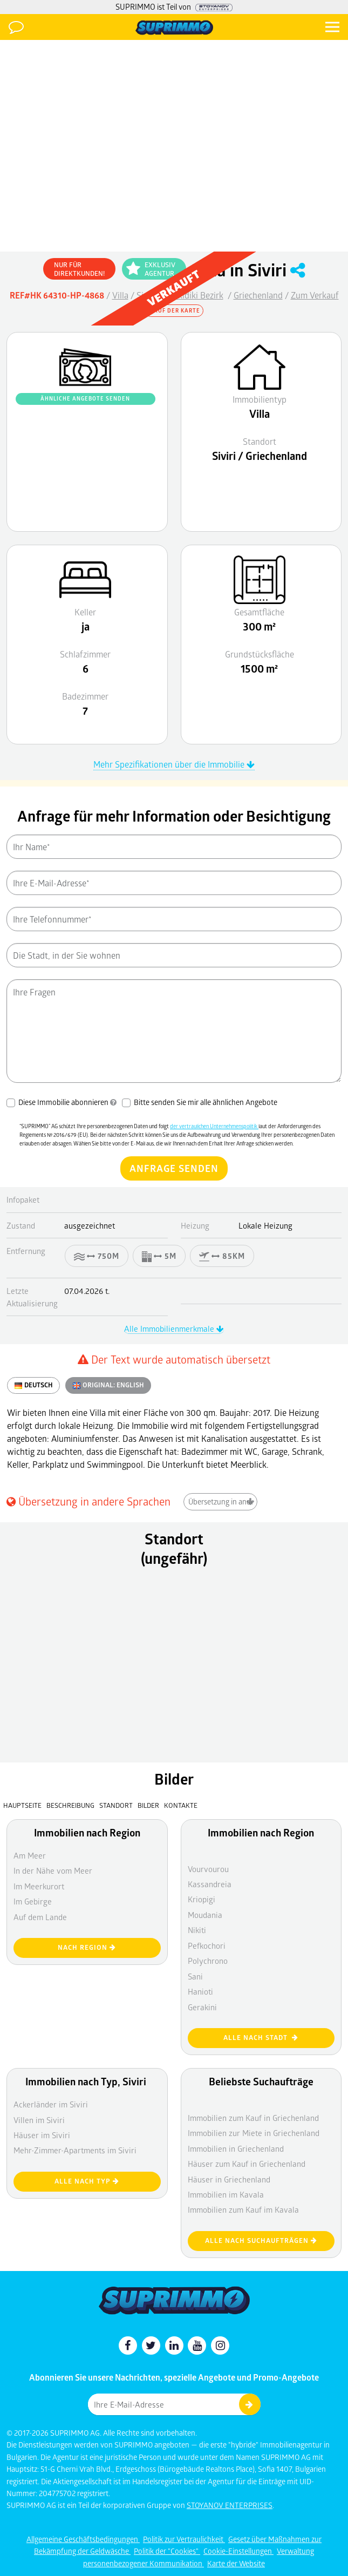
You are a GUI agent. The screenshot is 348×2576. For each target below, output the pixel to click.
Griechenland (258, 295)
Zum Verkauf (315, 295)
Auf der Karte (174, 310)
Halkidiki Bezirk (194, 295)
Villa (120, 295)
